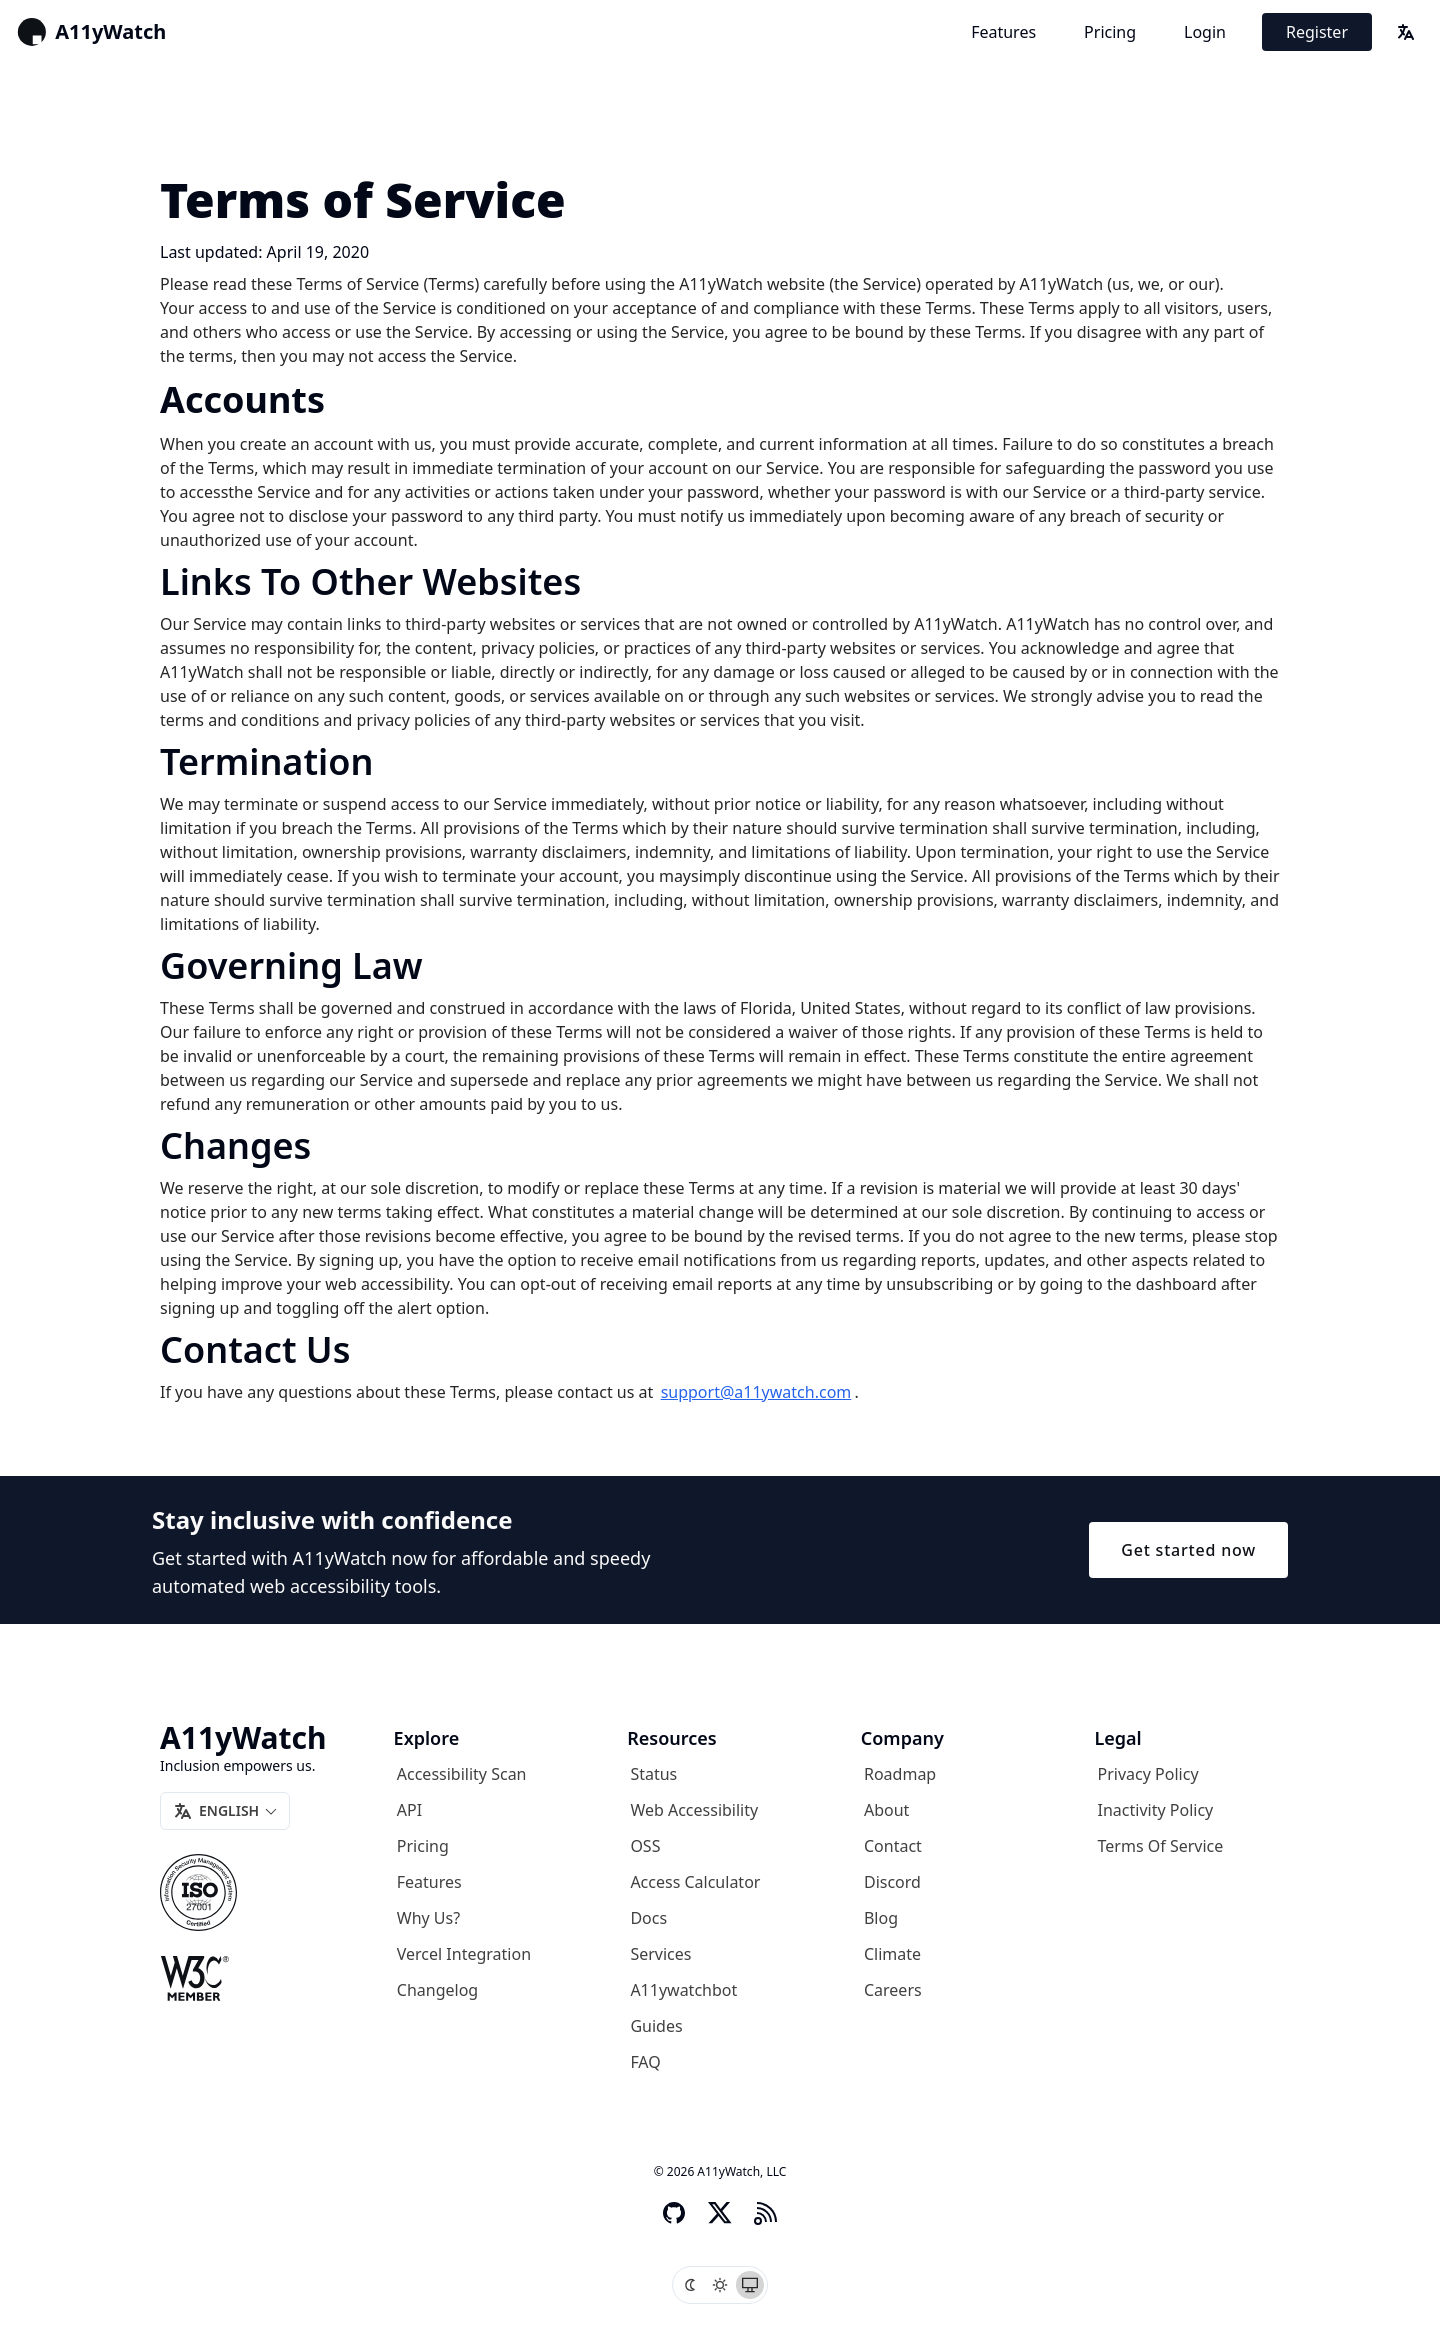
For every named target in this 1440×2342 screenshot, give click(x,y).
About (886, 1810)
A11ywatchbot (683, 1990)
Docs (648, 1918)
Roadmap (900, 1774)
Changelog (437, 1990)
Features (1003, 32)
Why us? (428, 1918)
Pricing (1110, 32)
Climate (892, 1954)
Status (653, 1774)
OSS (645, 1846)
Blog (881, 1918)
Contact (893, 1846)
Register (1317, 32)
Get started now (1188, 1550)
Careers (893, 1990)
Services (660, 1954)
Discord (892, 1882)
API (409, 1810)
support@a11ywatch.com (756, 1392)
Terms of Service (1161, 1846)
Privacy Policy (1148, 1774)
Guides (656, 2026)
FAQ (645, 2062)
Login (1205, 32)
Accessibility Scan (462, 1774)
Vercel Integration (464, 1954)
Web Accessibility (694, 1810)
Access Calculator (695, 1882)
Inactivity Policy (1156, 1810)
